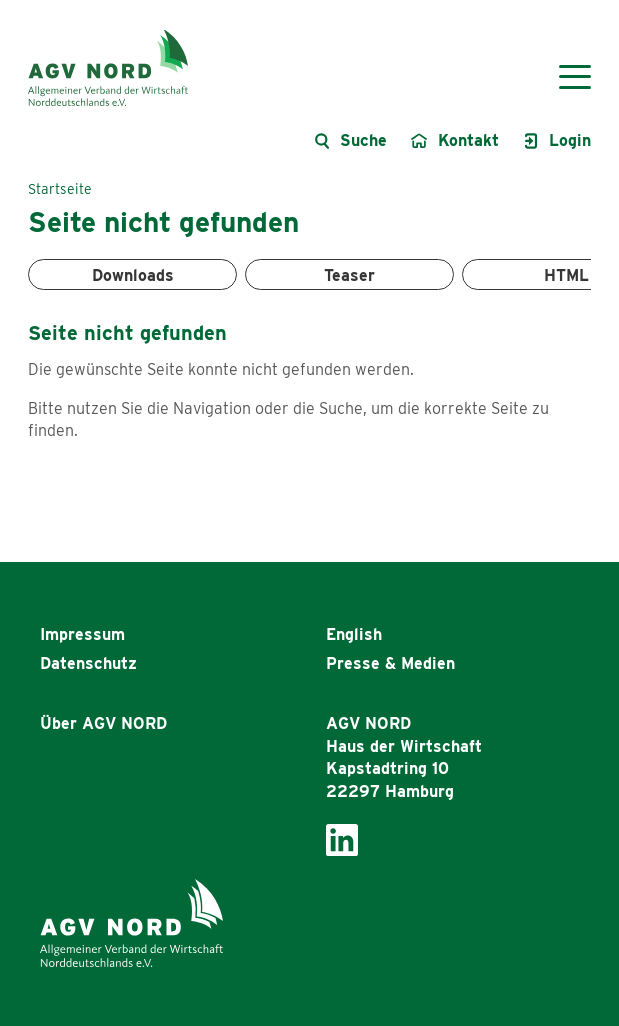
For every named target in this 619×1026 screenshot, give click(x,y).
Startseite (60, 189)
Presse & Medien (390, 663)
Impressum (82, 634)
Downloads (133, 275)
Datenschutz (88, 663)
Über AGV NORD (103, 723)
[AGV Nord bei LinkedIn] (342, 838)
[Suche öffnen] (350, 141)
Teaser (349, 275)
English (354, 634)
